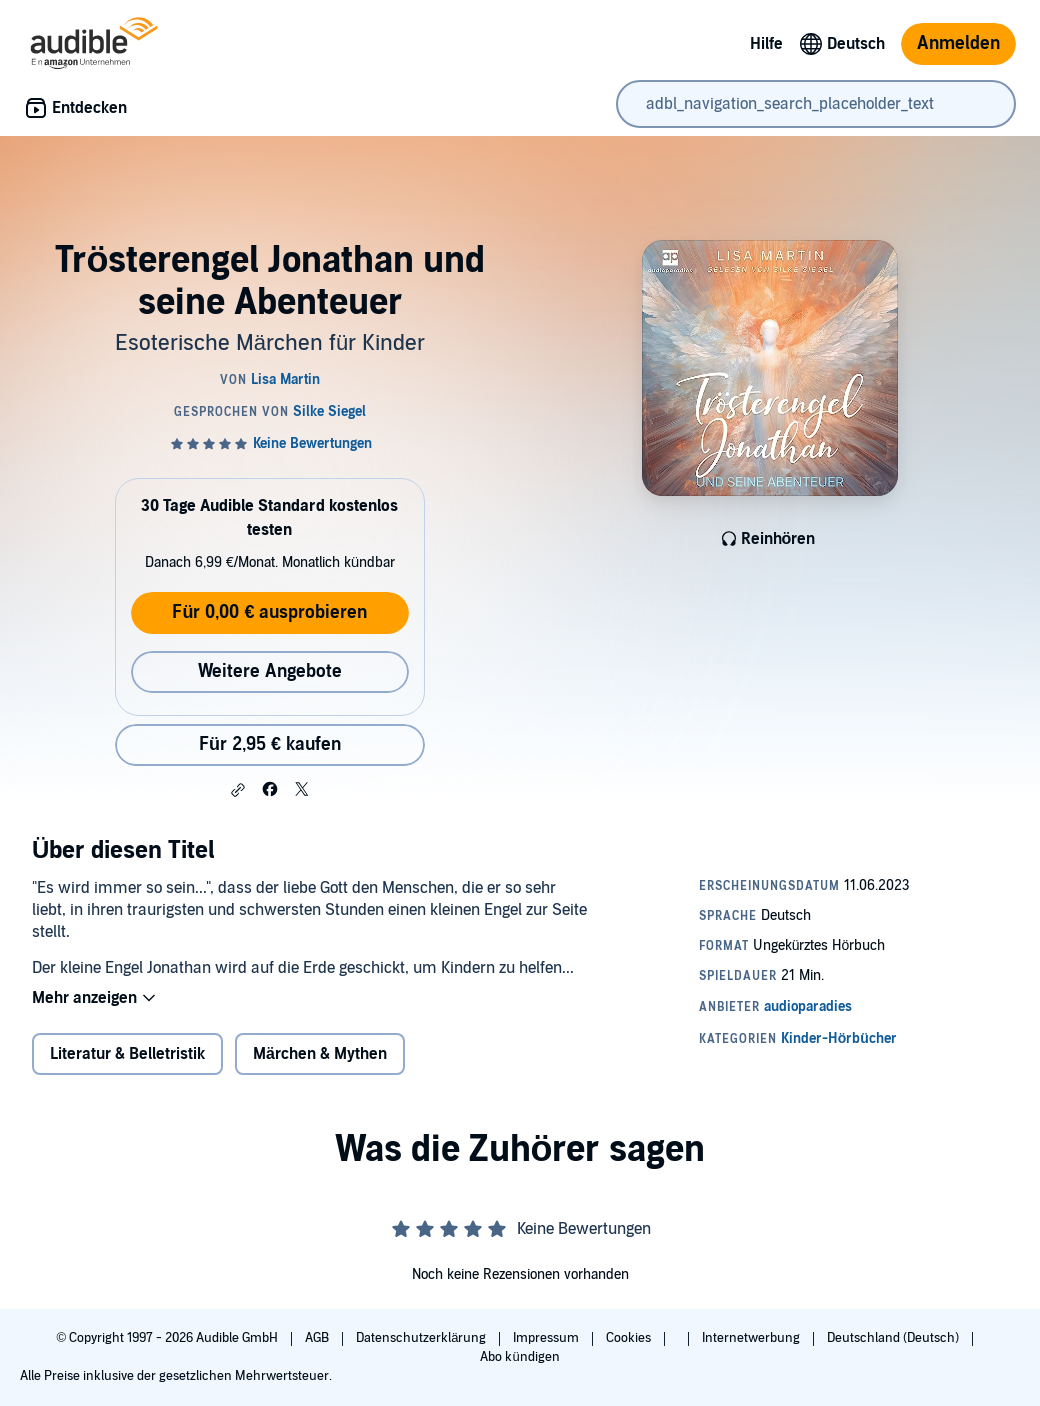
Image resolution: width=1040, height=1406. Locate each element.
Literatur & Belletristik (127, 1054)
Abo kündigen (519, 1357)
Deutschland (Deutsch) (894, 1338)
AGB (318, 1338)
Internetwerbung (752, 1338)
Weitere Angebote (270, 671)
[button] (238, 790)
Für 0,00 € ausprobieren (269, 612)
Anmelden (958, 43)
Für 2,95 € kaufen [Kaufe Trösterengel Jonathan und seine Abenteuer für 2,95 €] (270, 744)
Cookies (630, 1338)
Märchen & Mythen (320, 1054)
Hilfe (766, 44)
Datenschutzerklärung (422, 1338)
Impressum (547, 1338)
